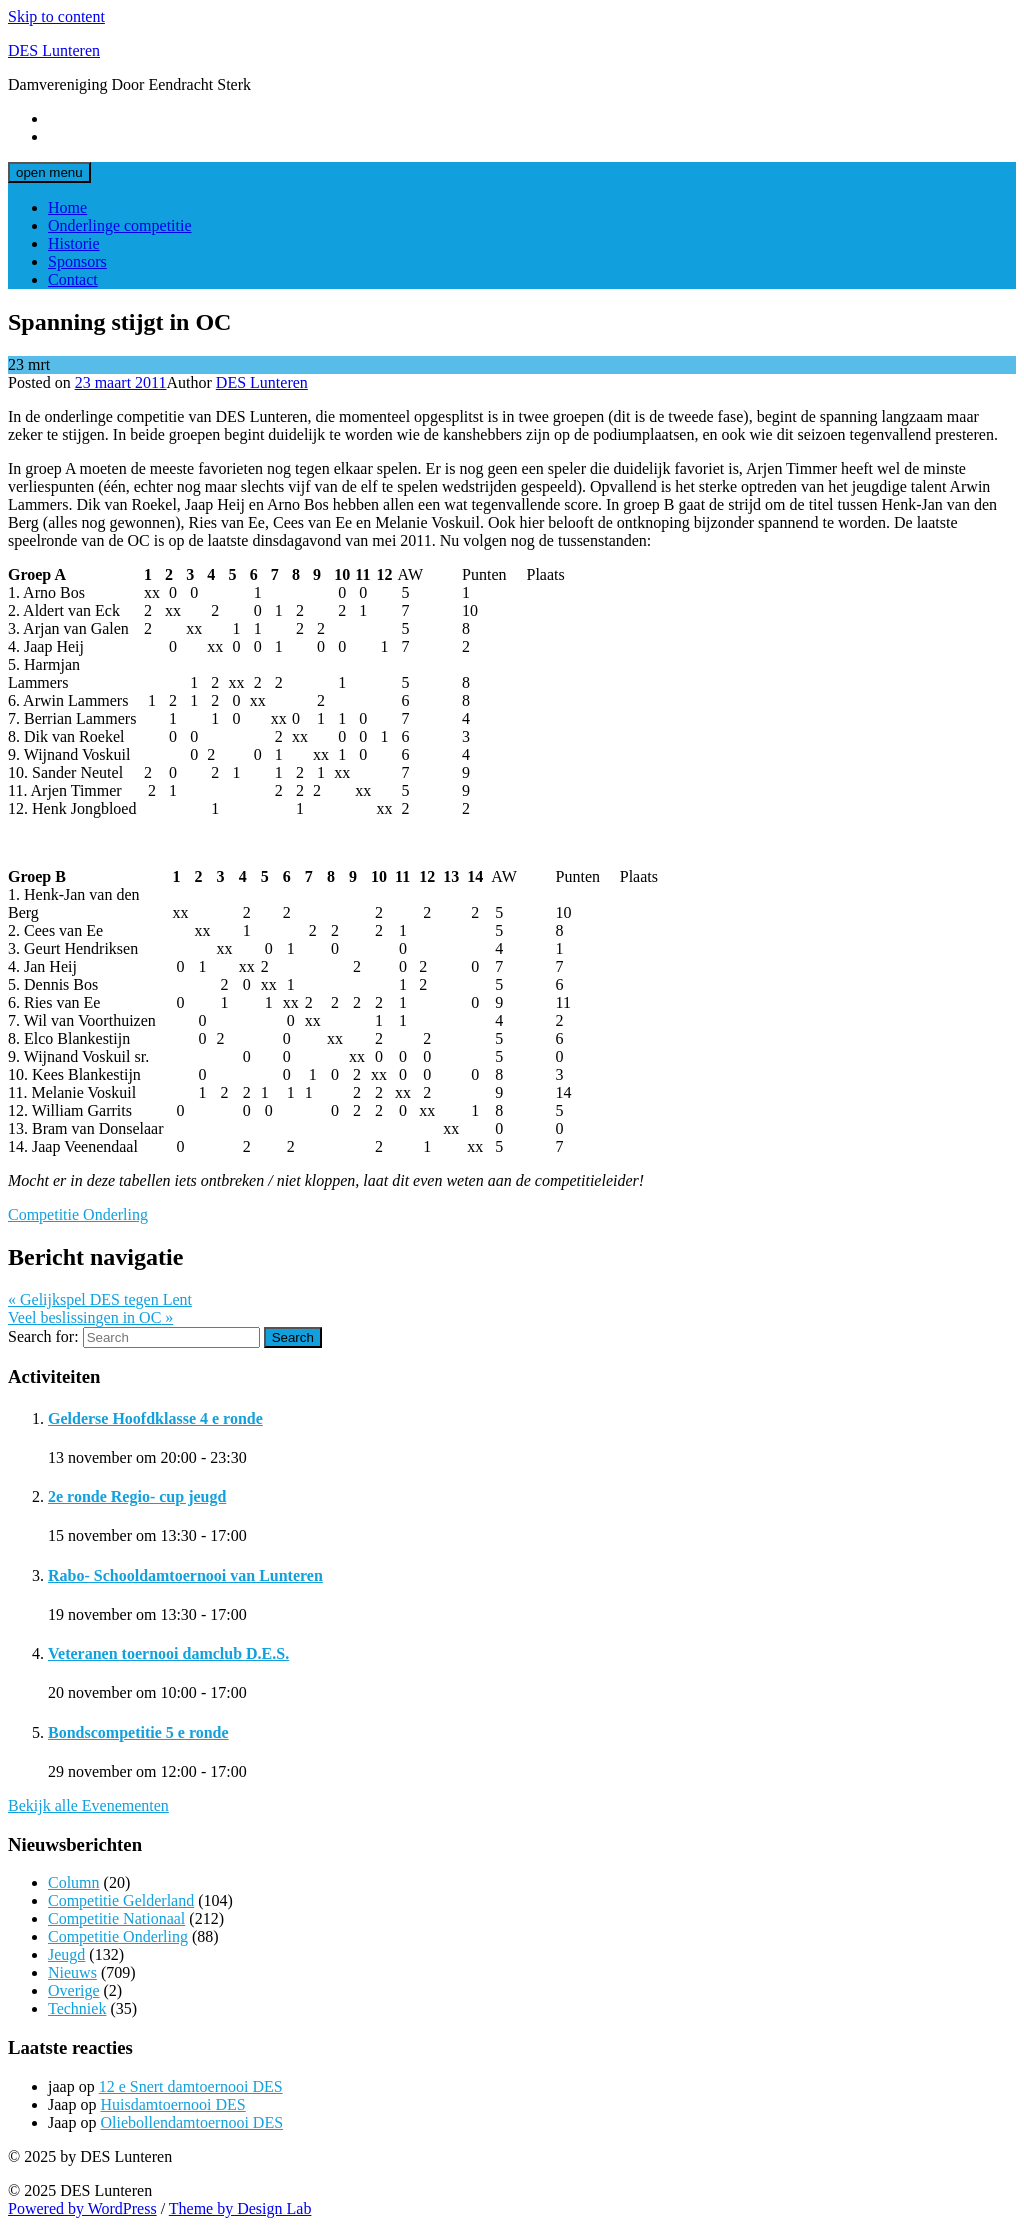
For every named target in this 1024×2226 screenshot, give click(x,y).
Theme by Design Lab (240, 2208)
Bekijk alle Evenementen (88, 1805)
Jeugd (66, 1954)
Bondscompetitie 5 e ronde (138, 1732)
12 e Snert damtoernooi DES (191, 2086)
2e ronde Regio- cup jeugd (137, 1496)
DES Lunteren (54, 50)
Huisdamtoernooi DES (172, 2104)
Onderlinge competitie (120, 225)
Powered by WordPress (82, 2208)
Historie (74, 243)
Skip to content (56, 16)
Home (67, 207)
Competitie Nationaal (116, 1918)
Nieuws (72, 1972)
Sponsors (77, 261)
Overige (74, 1990)
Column (74, 1882)
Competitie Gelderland (121, 1900)
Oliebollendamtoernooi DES (191, 2122)
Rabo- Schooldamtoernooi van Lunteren (185, 1575)
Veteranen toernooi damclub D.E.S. (168, 1653)
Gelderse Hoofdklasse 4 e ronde (155, 1418)
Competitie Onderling (78, 1214)
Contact (73, 279)
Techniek (77, 2008)
